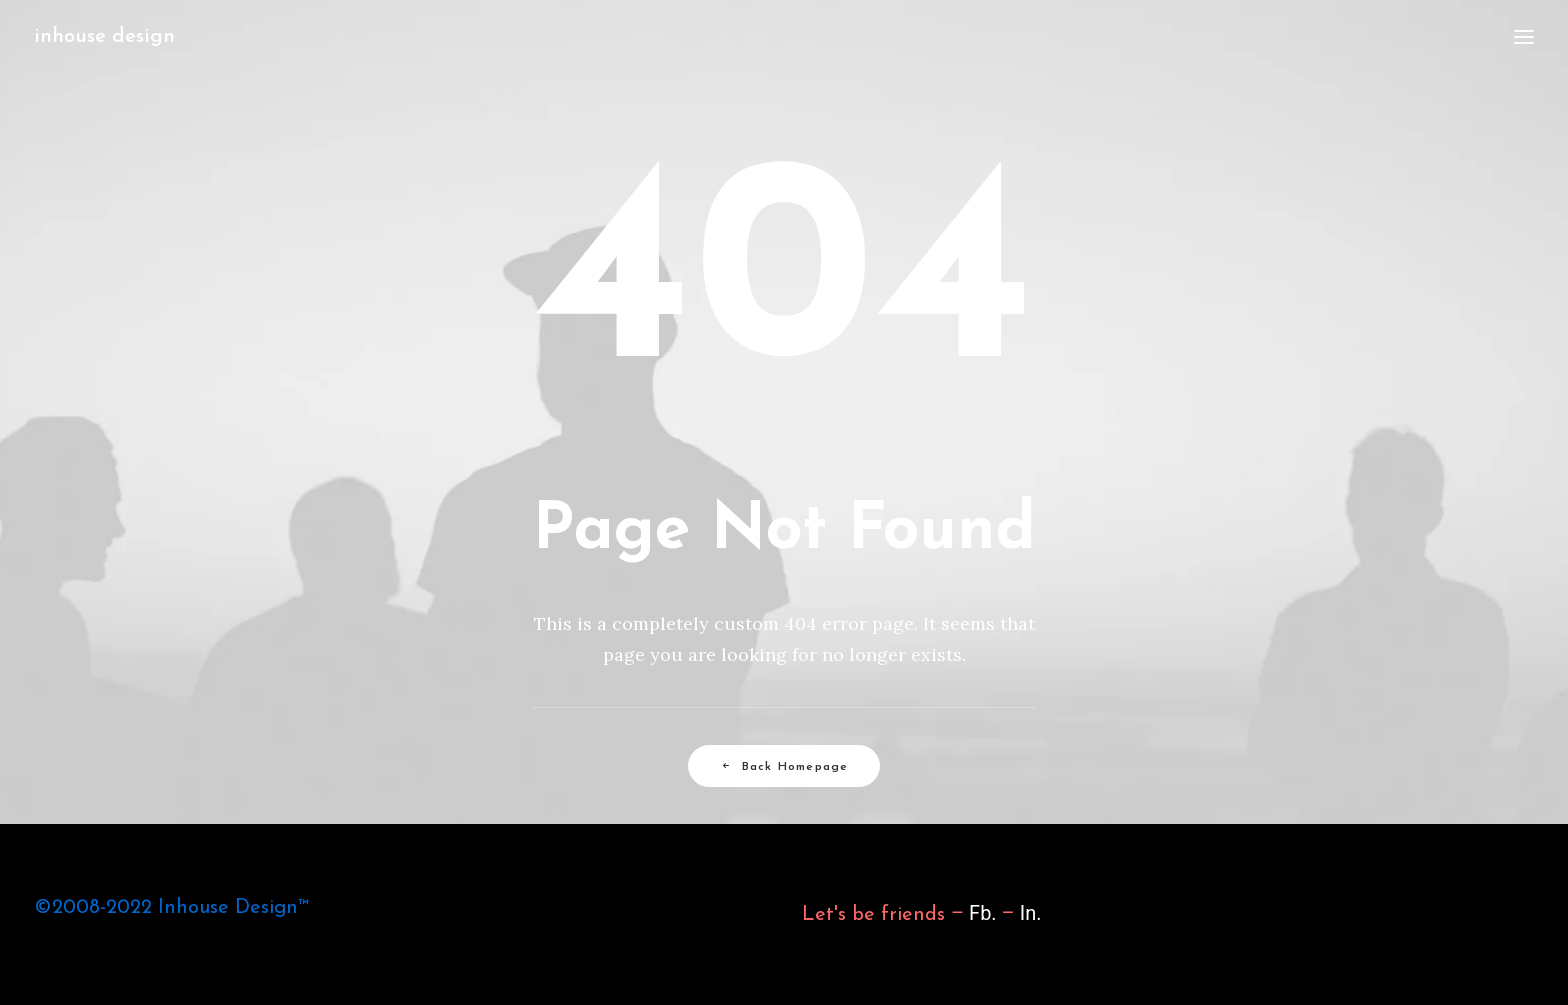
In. (1031, 913)
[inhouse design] (104, 37)
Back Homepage (784, 766)
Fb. (980, 913)
